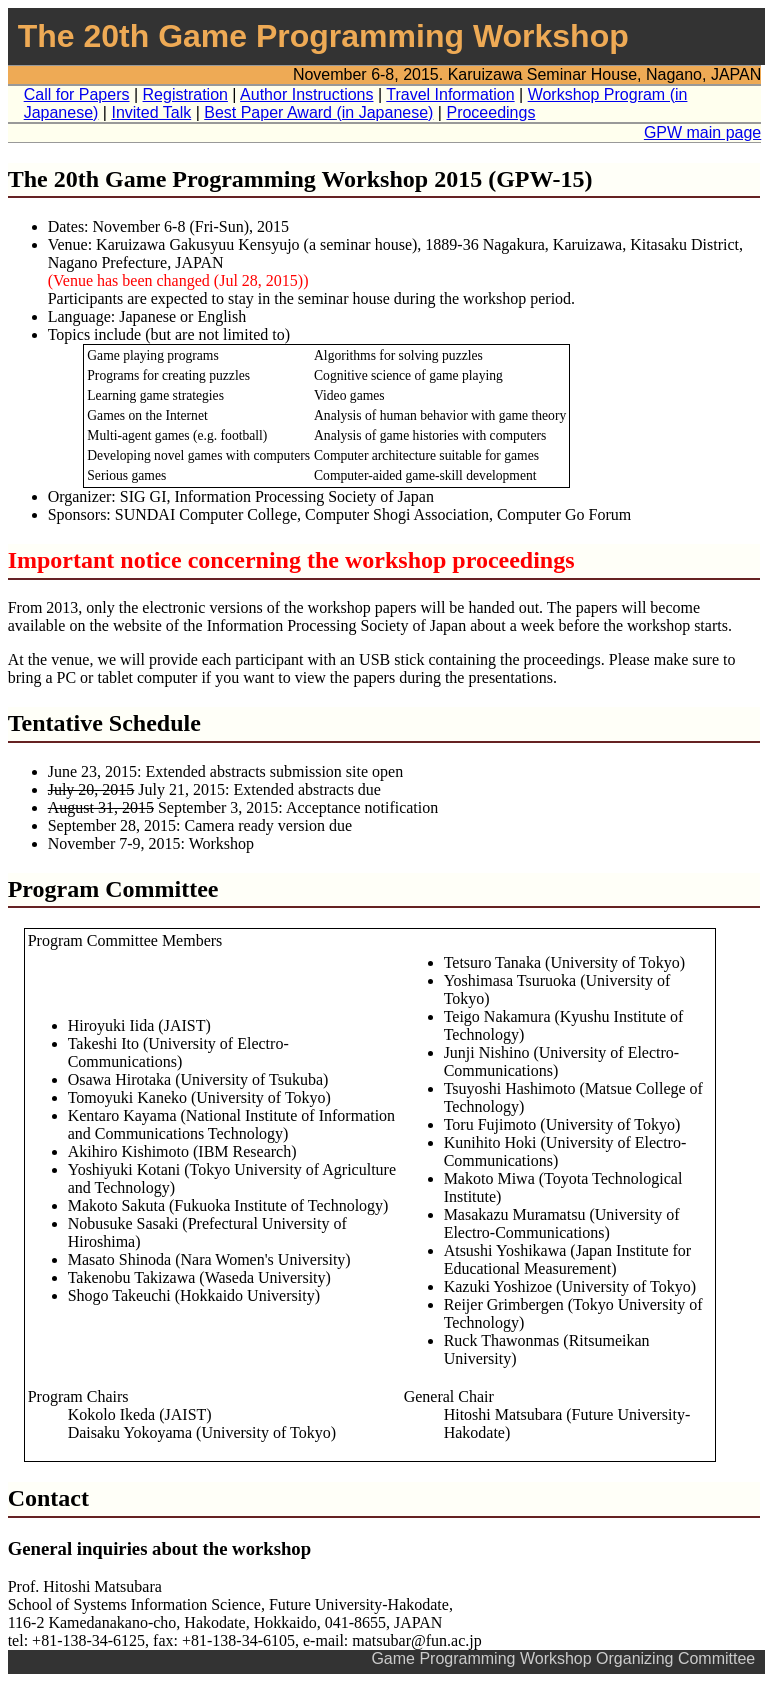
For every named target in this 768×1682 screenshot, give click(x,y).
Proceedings (490, 112)
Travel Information (450, 94)
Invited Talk (151, 112)
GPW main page (702, 132)
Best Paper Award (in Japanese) (318, 112)
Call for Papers (77, 94)
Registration (185, 94)
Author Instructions (306, 94)
